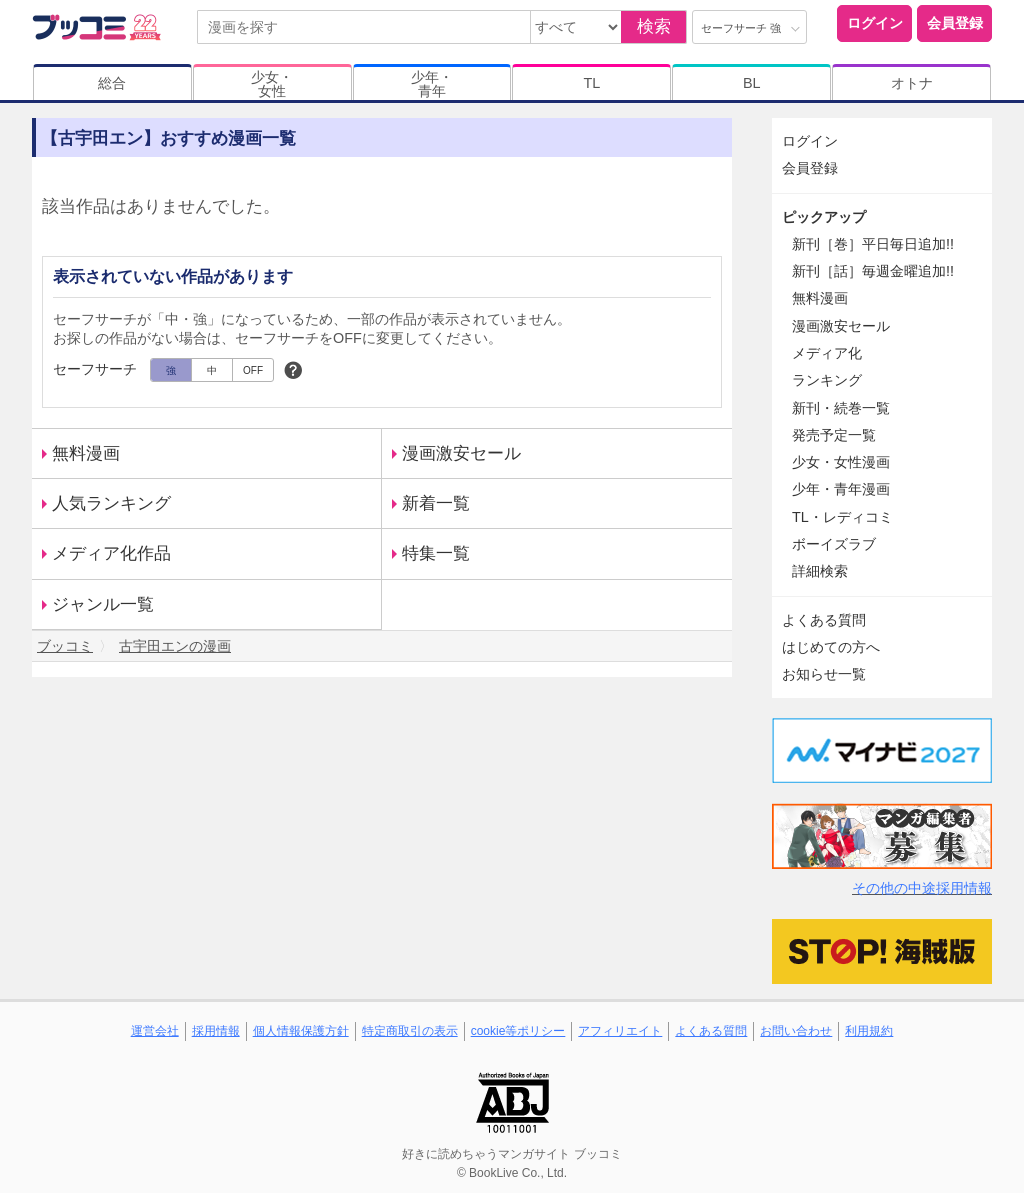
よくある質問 (824, 620)
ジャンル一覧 (103, 604)
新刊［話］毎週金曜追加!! (873, 271)
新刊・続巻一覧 (841, 408)
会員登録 (955, 23)
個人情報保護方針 (301, 1031)
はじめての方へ (831, 647)
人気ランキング (111, 503)
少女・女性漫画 (841, 462)
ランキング (827, 380)
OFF (253, 370)
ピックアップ (824, 217)
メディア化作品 (111, 553)
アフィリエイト (620, 1031)
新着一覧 (436, 503)
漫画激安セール (461, 453)
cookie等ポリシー (518, 1031)
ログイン (875, 23)
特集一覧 (436, 553)
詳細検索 (820, 571)
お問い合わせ (796, 1031)
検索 (654, 26)
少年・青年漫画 (841, 489)
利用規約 (869, 1031)
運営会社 (155, 1031)
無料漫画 (86, 453)
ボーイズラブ (834, 544)
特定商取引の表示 (410, 1031)
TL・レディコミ (842, 517)
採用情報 (216, 1031)
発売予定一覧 (834, 435)
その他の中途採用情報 (922, 888)
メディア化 (827, 353)
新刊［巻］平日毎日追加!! (873, 244)
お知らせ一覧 (824, 674)
